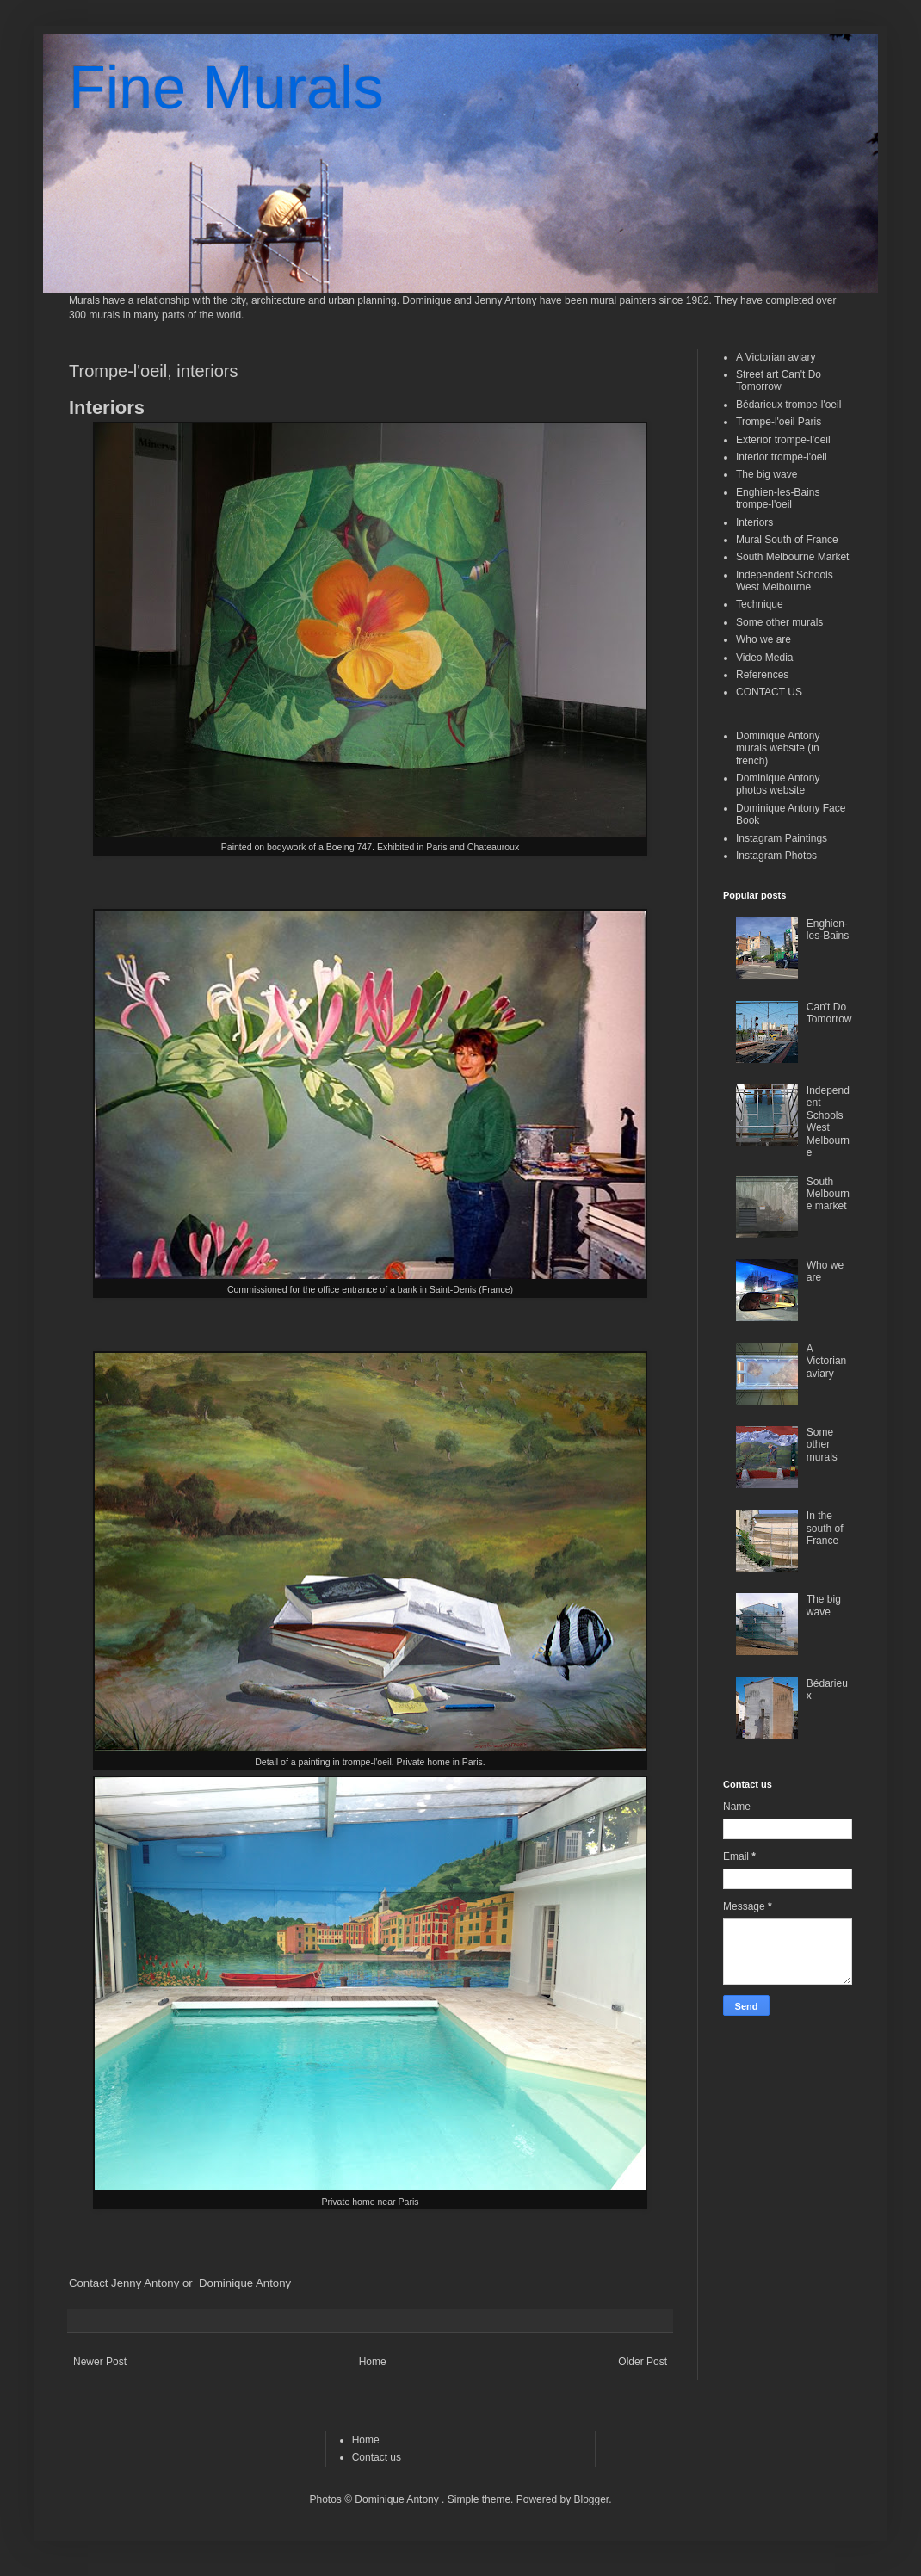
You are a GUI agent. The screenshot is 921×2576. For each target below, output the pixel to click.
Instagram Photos (776, 855)
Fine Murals (226, 87)
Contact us (376, 2457)
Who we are (763, 639)
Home (372, 2362)
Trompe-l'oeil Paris (778, 422)
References (762, 675)
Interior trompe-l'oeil (781, 457)
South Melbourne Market (792, 557)
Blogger (591, 2499)
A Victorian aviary (776, 357)
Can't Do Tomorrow (829, 1013)
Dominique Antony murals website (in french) (777, 748)
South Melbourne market (828, 1194)
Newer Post (100, 2362)
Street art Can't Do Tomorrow (778, 380)
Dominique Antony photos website (777, 784)
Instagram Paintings (781, 838)
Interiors (754, 522)
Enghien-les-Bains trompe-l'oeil (777, 498)
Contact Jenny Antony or (132, 2282)
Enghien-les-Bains (828, 929)
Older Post (642, 2362)
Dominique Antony (245, 2282)
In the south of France (825, 1528)
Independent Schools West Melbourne (784, 581)
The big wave (766, 474)
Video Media (765, 658)
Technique (759, 604)
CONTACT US (769, 692)
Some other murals (779, 622)
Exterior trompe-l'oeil (783, 440)
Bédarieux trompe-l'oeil (788, 404)
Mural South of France (787, 540)
